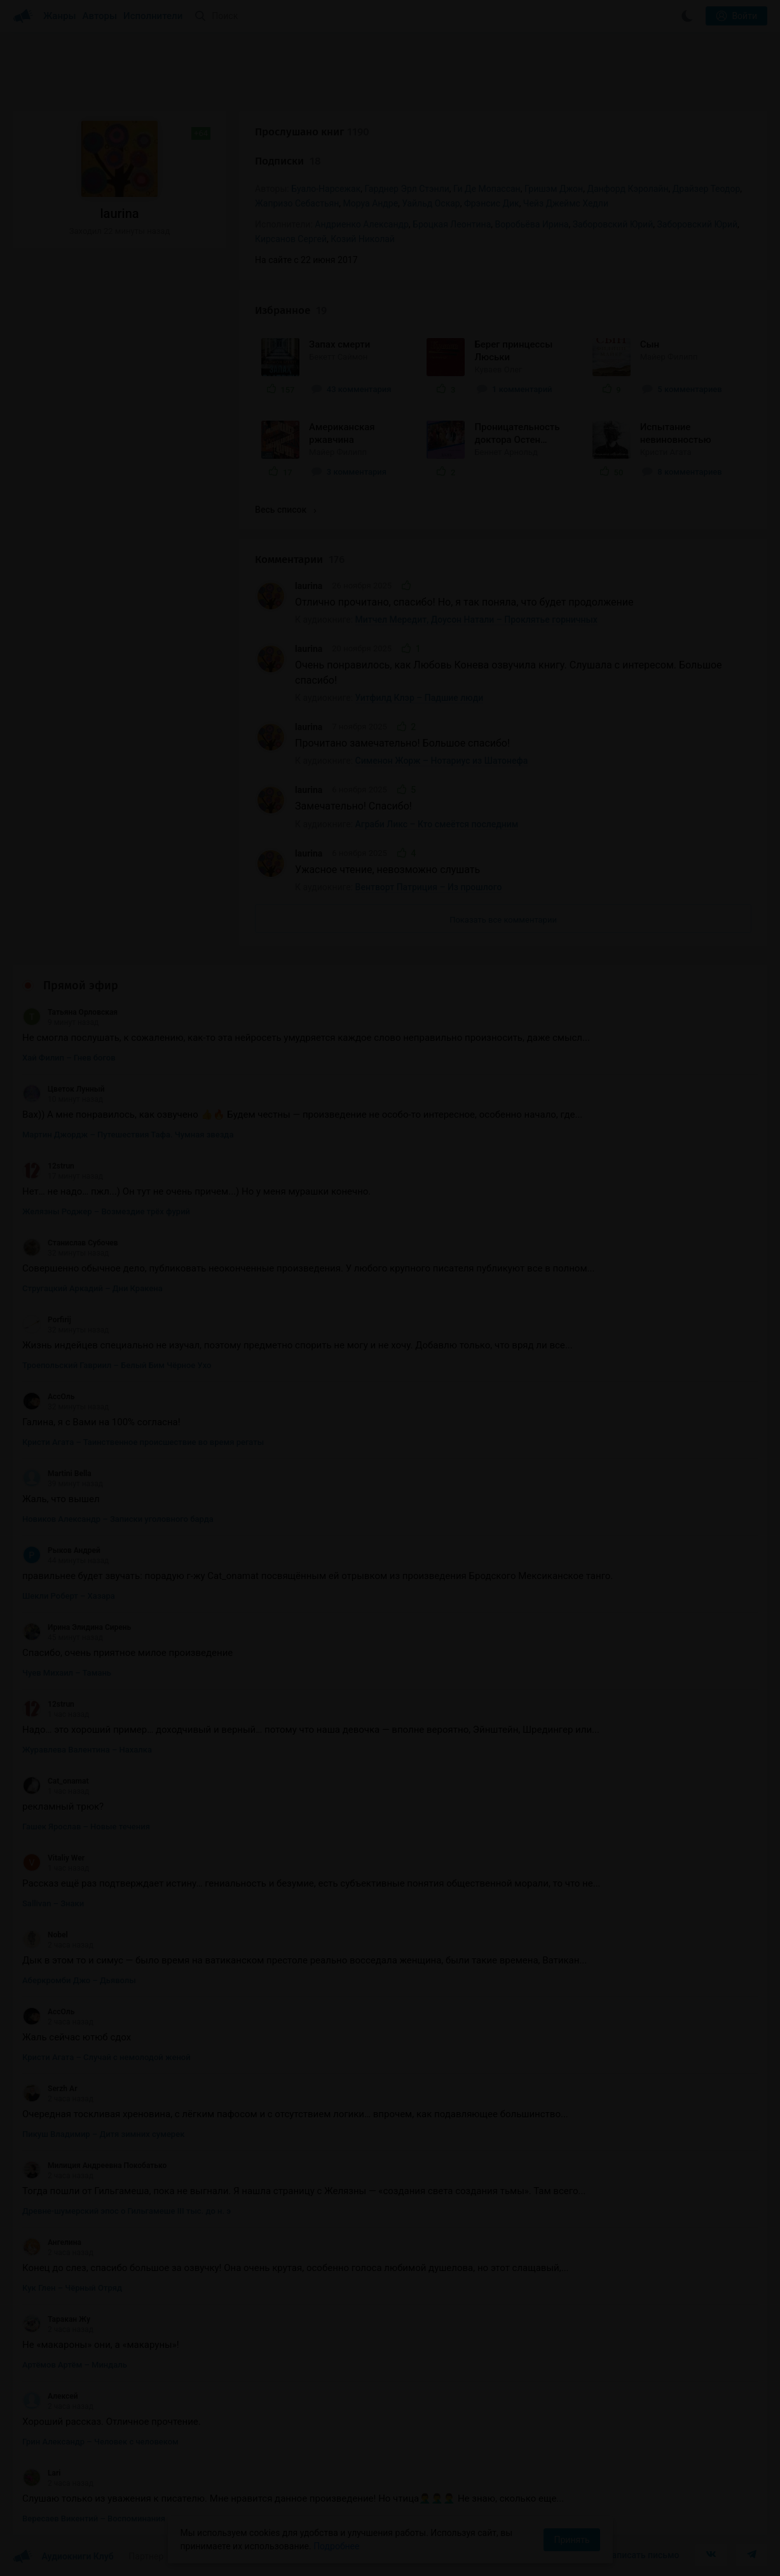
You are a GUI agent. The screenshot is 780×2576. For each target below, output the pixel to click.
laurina (308, 586)
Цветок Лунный (63, 1089)
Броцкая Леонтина (452, 224)
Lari (41, 2473)
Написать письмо (643, 2555)
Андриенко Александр (362, 224)
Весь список (285, 510)
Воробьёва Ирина (532, 224)
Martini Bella (57, 1473)
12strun (48, 1166)
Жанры (59, 16)
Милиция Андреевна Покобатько (94, 2165)
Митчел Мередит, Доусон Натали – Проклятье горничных (476, 619)
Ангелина (51, 2242)
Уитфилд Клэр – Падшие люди (419, 698)
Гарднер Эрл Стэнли (406, 189)
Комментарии (300, 559)
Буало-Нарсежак (325, 189)
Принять (571, 2540)
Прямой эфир (80, 986)
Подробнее (336, 2546)
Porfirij (46, 1320)
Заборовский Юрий (697, 224)
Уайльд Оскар (431, 203)
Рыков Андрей (61, 1550)
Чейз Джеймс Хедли (565, 203)
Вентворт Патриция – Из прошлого (428, 887)
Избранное (291, 310)
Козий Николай (363, 239)
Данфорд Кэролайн (627, 189)
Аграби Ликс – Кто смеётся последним (437, 824)
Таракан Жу (56, 2319)
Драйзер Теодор (707, 189)
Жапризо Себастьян (297, 203)
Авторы (100, 16)
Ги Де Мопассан (487, 189)
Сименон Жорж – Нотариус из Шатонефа (441, 761)
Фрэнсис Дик (491, 203)
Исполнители (152, 16)
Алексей (50, 2396)
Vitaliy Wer (53, 1858)
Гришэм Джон (553, 189)
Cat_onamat (55, 1781)
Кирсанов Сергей (291, 239)
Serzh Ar (50, 2089)
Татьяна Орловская (70, 1012)
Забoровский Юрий (613, 224)
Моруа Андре (371, 203)
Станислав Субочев (70, 1243)
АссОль (48, 1397)
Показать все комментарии (503, 920)
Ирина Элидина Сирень (76, 1627)
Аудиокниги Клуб (63, 2557)
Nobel (45, 1935)
